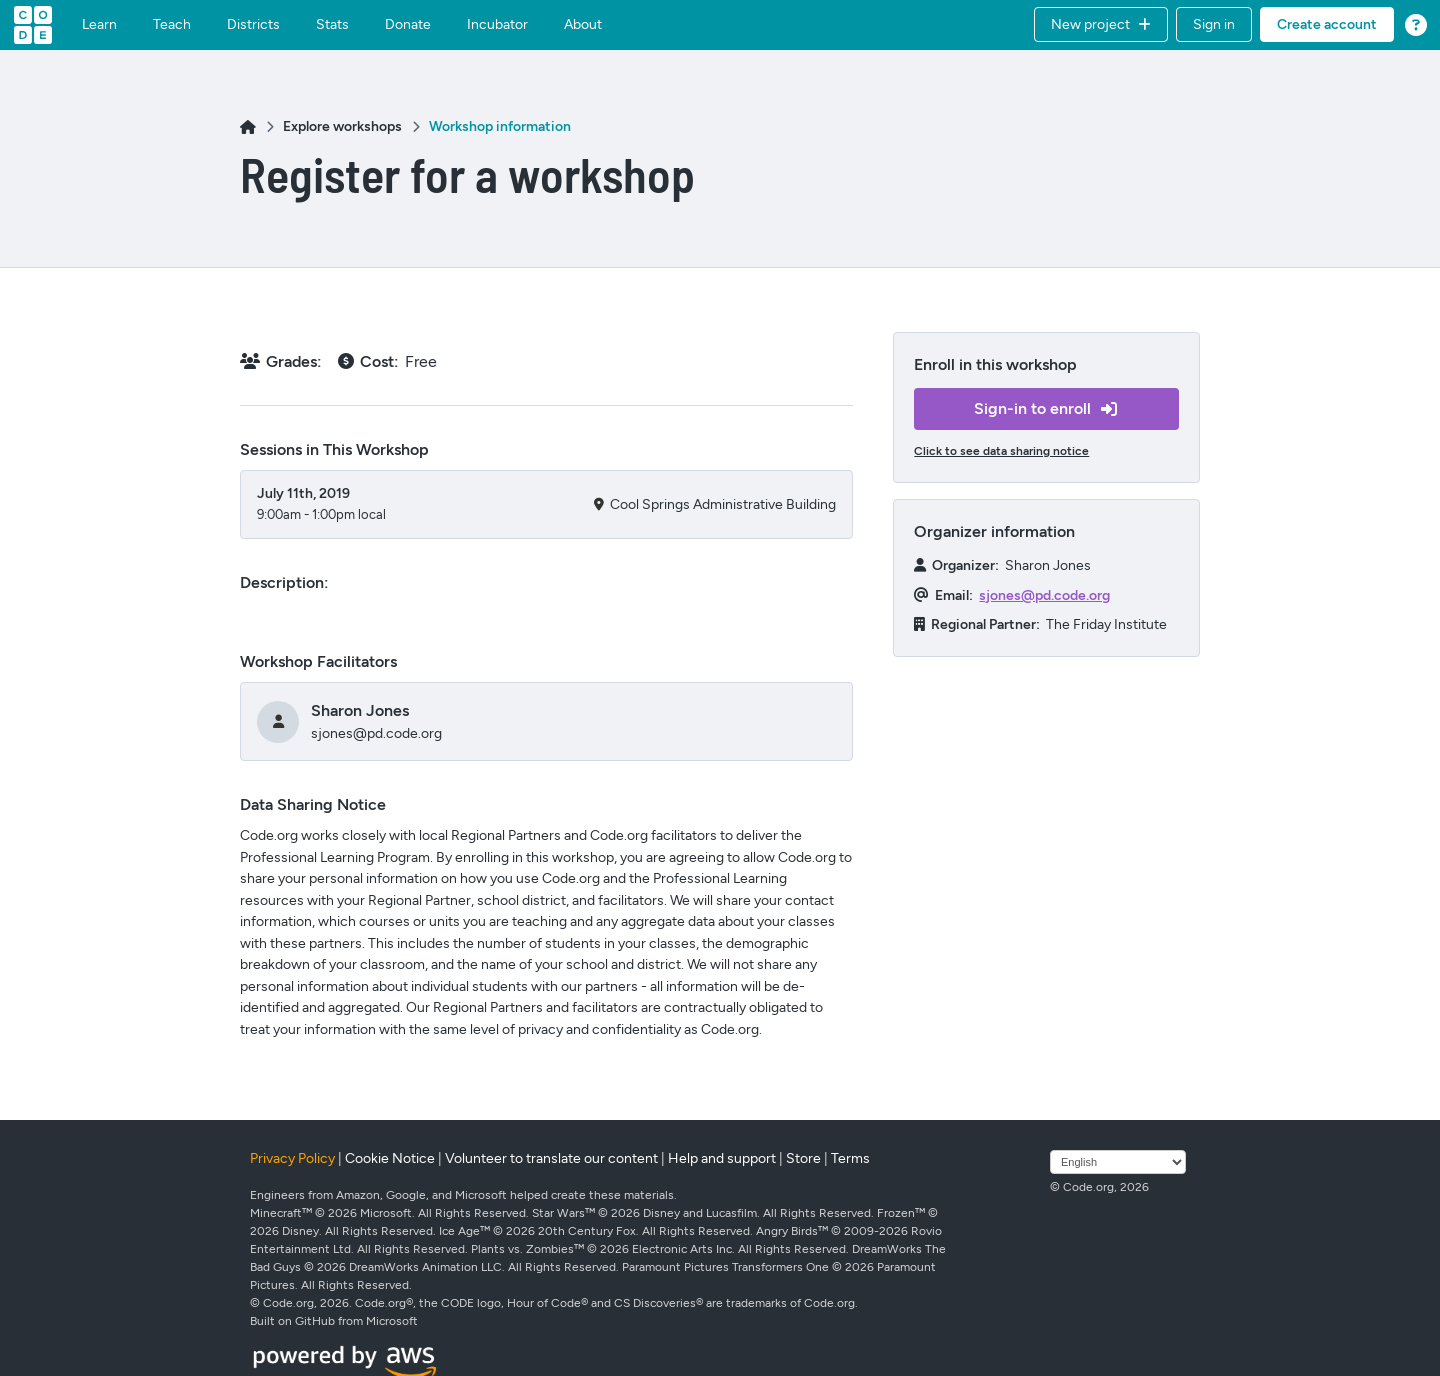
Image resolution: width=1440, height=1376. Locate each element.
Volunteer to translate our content (551, 1158)
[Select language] (1118, 1162)
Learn (99, 25)
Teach (172, 25)
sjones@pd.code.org (1044, 595)
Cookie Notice (390, 1158)
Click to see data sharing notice (1001, 451)
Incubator (497, 25)
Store (803, 1158)
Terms (850, 1158)
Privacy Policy (292, 1158)
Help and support (722, 1158)
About (583, 25)
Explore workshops (342, 126)
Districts (253, 25)
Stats (332, 25)
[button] (1101, 24)
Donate (408, 25)
